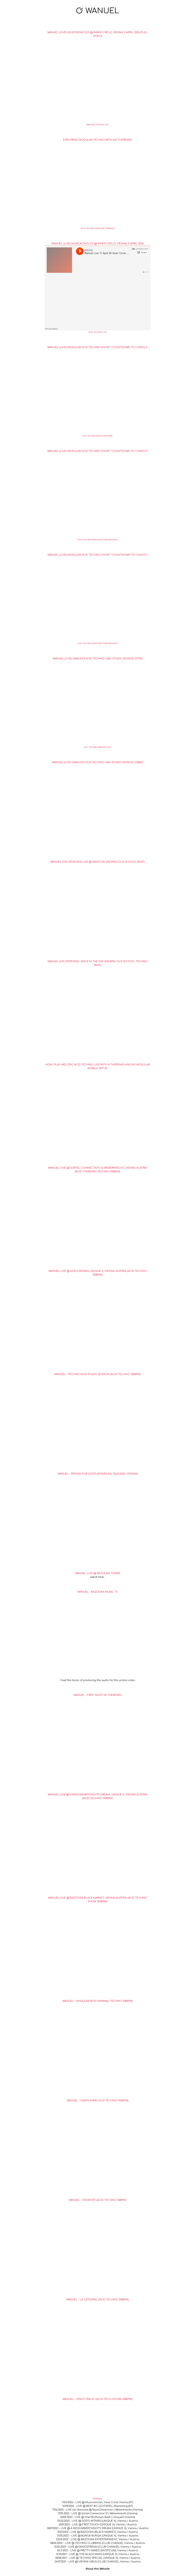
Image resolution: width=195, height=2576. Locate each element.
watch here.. (97, 1577)
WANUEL (97, 11)
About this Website (98, 2569)
